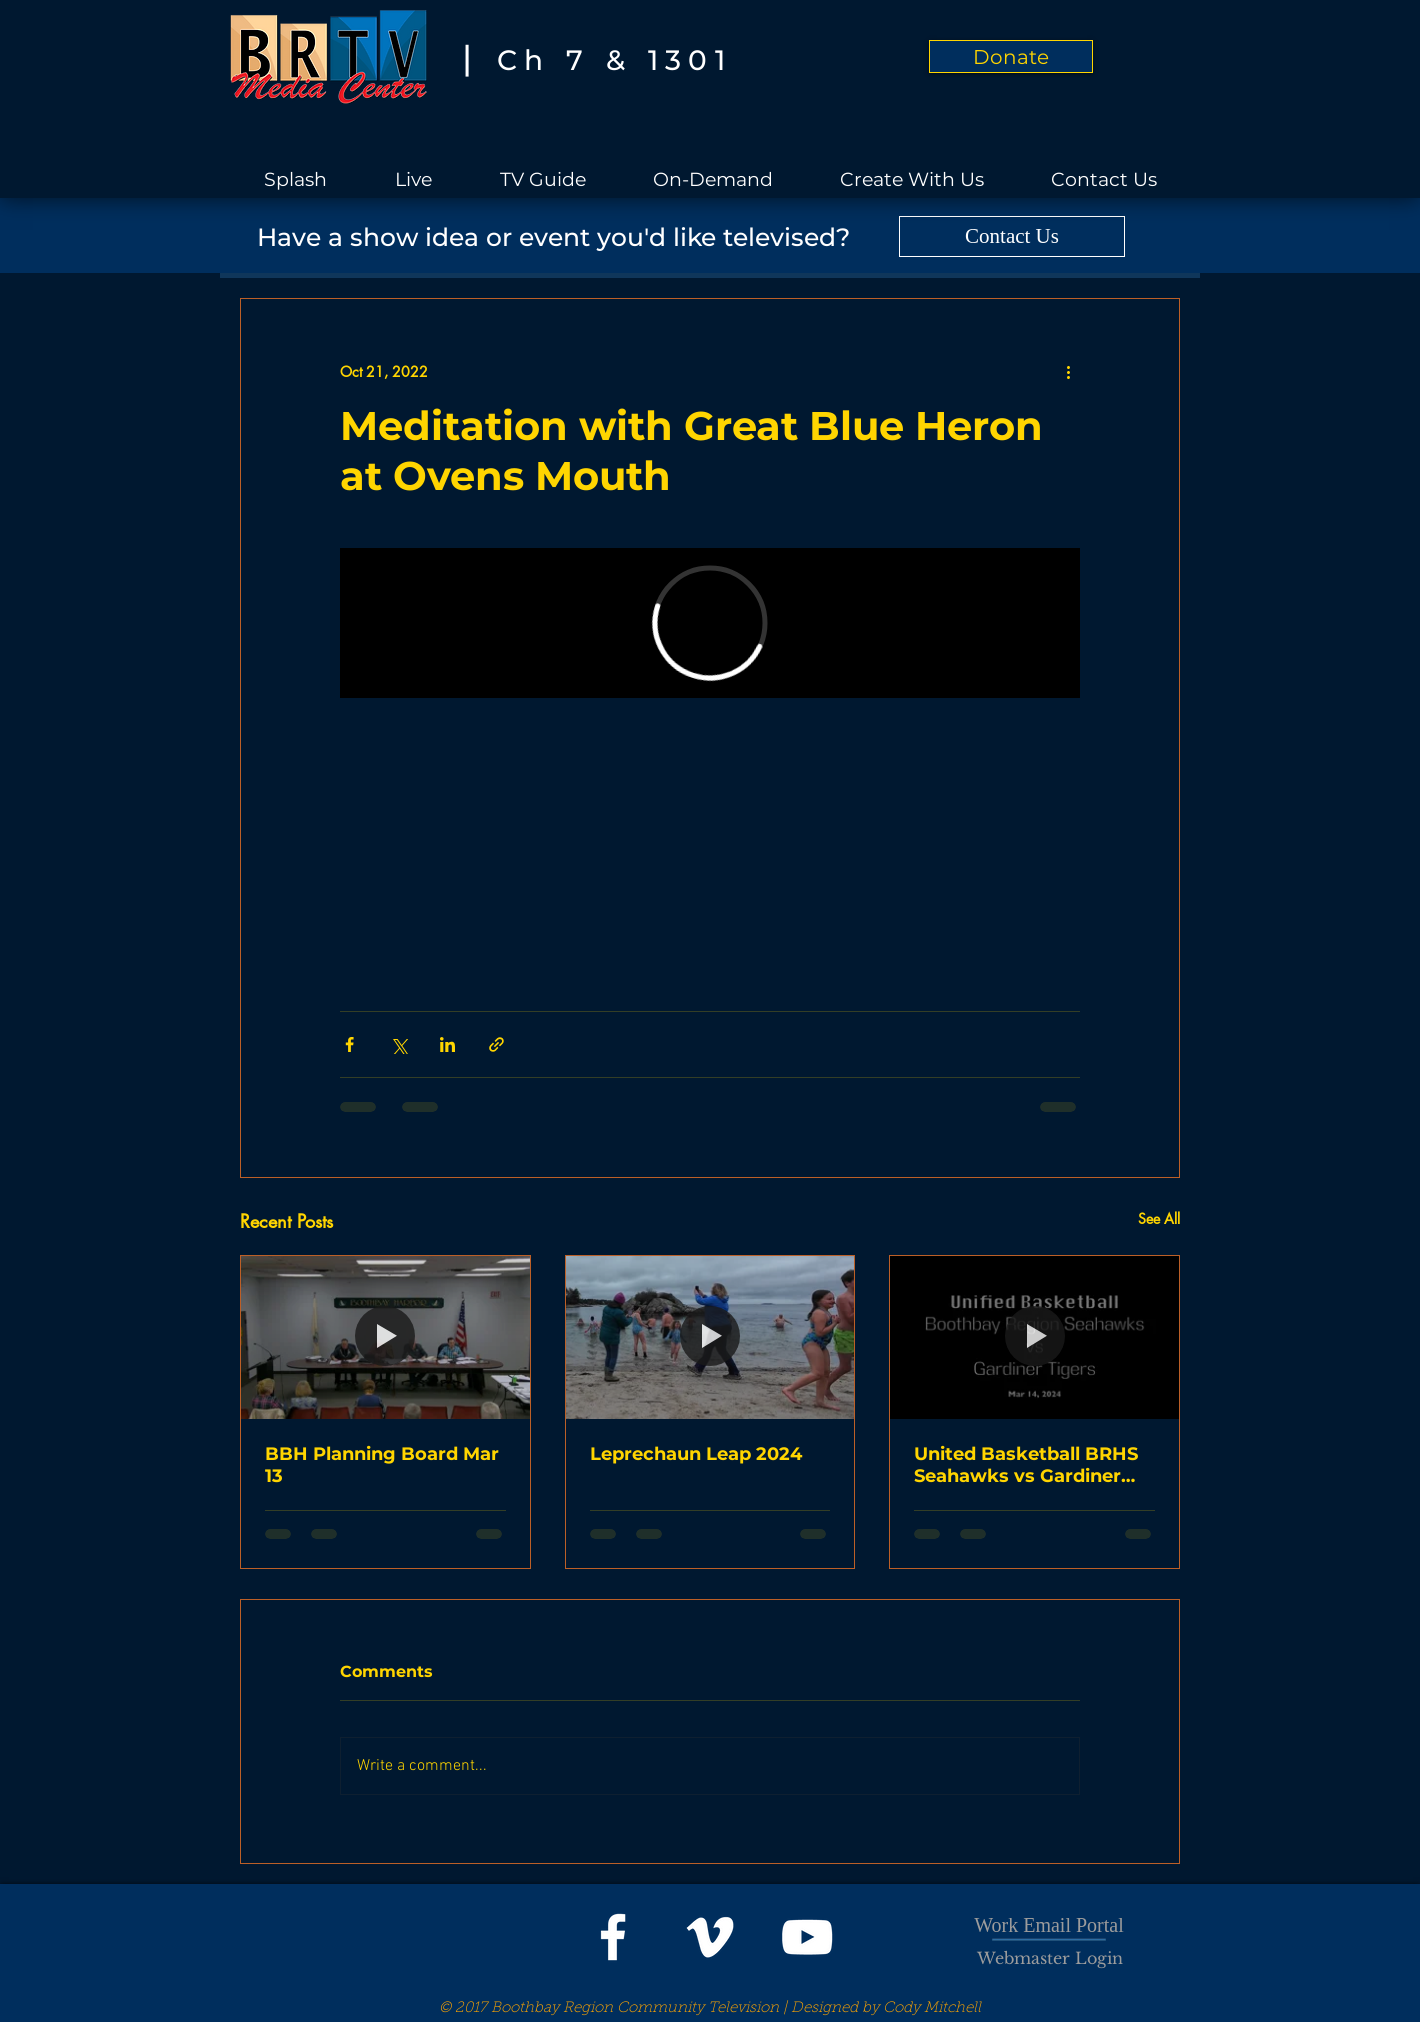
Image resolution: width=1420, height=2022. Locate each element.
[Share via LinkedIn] (447, 1044)
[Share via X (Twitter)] (398, 1044)
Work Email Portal (1048, 1925)
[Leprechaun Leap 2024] (710, 1337)
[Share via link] (496, 1044)
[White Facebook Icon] (613, 1937)
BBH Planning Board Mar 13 (382, 1465)
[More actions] (1068, 371)
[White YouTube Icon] (807, 1937)
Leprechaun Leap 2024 (696, 1454)
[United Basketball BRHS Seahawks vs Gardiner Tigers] (1034, 1337)
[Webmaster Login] (1050, 1958)
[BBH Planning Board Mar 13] (385, 1337)
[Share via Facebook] (349, 1044)
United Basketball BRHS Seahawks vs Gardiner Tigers (1026, 1465)
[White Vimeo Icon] (710, 1937)
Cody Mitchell (932, 2008)
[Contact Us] (1012, 236)
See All (1159, 1218)
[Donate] (1011, 56)
